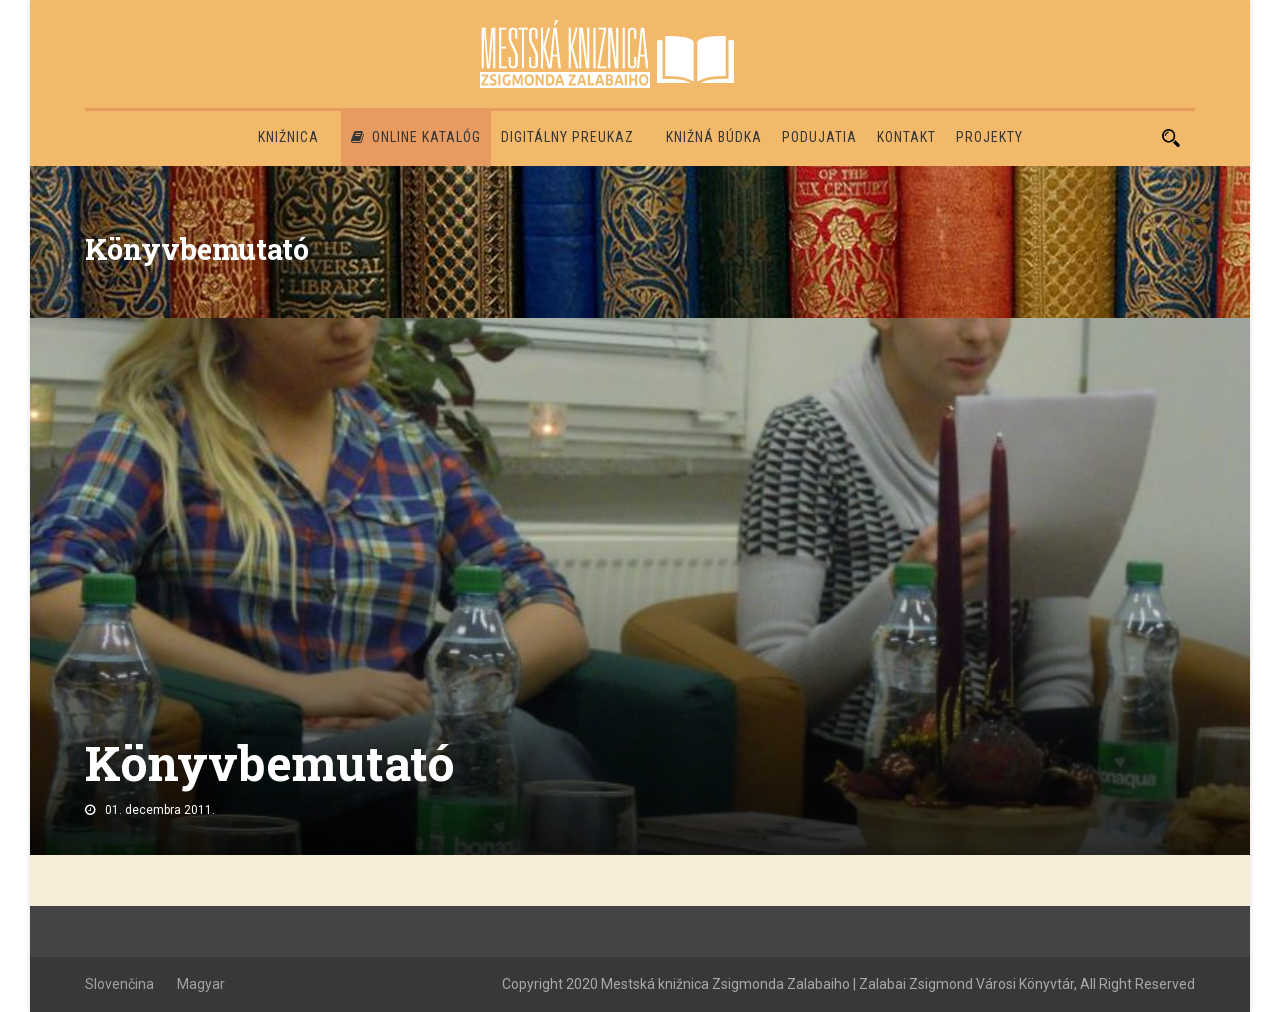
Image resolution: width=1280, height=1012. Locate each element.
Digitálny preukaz (567, 137)
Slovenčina (119, 984)
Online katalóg (416, 137)
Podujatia (819, 137)
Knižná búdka (714, 137)
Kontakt (906, 137)
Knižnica (288, 137)
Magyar (201, 984)
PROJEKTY (989, 137)
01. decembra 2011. (160, 810)
